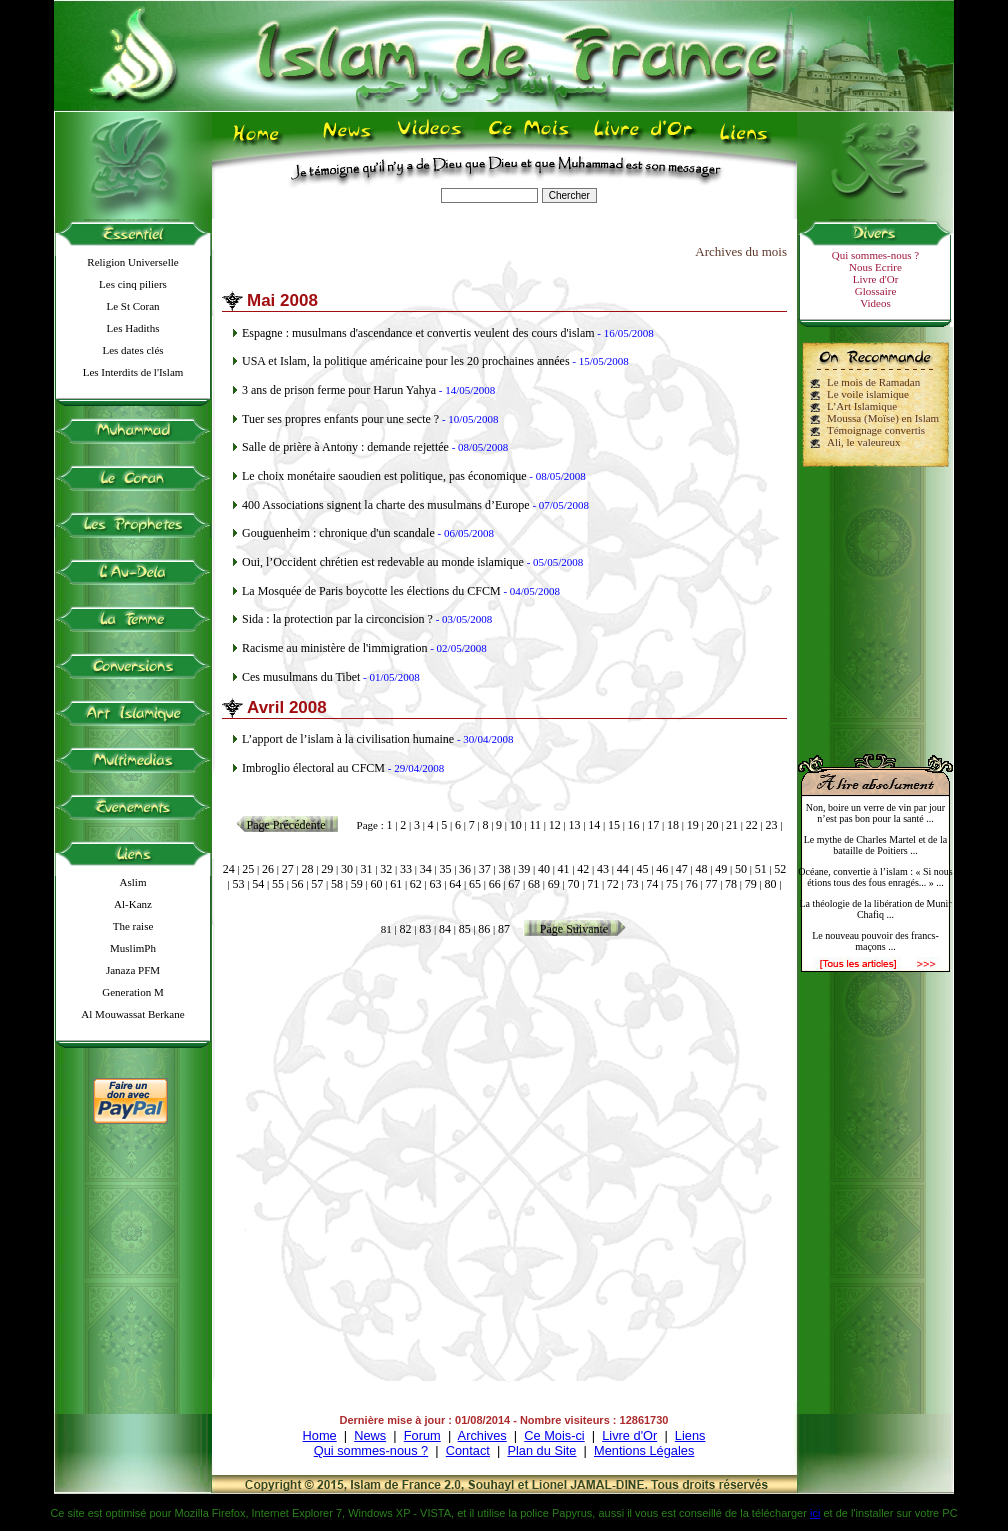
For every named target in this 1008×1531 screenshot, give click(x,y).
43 (603, 869)
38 (505, 869)
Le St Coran (132, 306)
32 (386, 869)
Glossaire (876, 291)
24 (229, 869)
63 (436, 884)
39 (524, 869)
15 (614, 825)
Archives (482, 1435)
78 (731, 884)
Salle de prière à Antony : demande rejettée (345, 447)
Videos (875, 303)
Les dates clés (132, 350)
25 (248, 869)
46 (662, 869)
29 (327, 869)
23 (772, 825)
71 (593, 884)
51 (761, 869)
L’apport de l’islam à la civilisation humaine (348, 739)
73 (633, 884)
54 (258, 884)
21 (732, 825)
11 (536, 825)
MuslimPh (133, 948)
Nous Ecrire (875, 267)
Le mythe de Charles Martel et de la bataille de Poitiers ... (876, 845)
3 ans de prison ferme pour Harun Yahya (339, 390)
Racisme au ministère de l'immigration (334, 648)
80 (770, 884)
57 (317, 884)
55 (278, 884)
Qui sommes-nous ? (875, 255)
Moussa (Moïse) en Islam (883, 418)
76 (692, 884)
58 (337, 884)
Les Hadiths (133, 328)
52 (780, 869)
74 (652, 884)
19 (693, 825)
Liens (690, 1435)
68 (534, 884)
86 (484, 929)
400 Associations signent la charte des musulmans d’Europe (386, 505)
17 (653, 825)
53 (239, 884)
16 (634, 825)
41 (564, 869)
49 (721, 869)
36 (465, 869)
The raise (133, 926)
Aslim (133, 882)
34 (426, 869)
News (370, 1435)
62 (416, 884)
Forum (422, 1435)
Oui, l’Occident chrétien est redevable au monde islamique (383, 562)
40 (544, 869)
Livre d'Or (876, 279)
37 (485, 869)
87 (504, 929)
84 (445, 929)
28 (307, 869)
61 (396, 884)
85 (465, 929)
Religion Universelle (132, 262)
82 (406, 929)
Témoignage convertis (876, 430)
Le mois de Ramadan (873, 382)
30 (347, 869)
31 (367, 869)
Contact (468, 1450)
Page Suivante (574, 929)
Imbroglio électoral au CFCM (313, 768)
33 (406, 869)
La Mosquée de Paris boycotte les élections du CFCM (371, 591)
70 (573, 884)
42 (583, 869)
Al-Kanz (133, 904)
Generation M (132, 992)
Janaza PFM (133, 970)
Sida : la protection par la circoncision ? (337, 619)
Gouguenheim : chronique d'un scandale (338, 533)
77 (711, 884)
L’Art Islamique (862, 406)
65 (475, 884)
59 (357, 884)
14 (594, 825)
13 (574, 825)
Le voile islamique (868, 394)
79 (751, 884)
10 (516, 825)
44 (623, 869)
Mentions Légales (644, 1450)
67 (514, 884)
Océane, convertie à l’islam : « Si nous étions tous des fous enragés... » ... (875, 877)
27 (288, 869)
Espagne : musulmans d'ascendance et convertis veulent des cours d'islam (418, 333)
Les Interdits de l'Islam (133, 372)
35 (445, 869)
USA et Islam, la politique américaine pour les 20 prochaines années (406, 361)
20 (712, 825)
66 (495, 884)
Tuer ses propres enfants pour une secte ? (340, 419)
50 (741, 869)
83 (425, 929)
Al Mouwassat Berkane (132, 1014)
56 (298, 884)
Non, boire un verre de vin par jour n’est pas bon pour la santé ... (875, 813)
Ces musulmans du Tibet (301, 677)
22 (752, 825)
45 (642, 869)
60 (376, 884)
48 (702, 869)
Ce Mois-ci (554, 1435)
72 (613, 884)
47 (682, 869)
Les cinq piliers (133, 284)
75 (672, 884)
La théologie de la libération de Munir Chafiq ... (875, 909)
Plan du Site (541, 1450)
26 (268, 869)
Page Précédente (286, 825)
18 (673, 825)
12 (555, 825)
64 (455, 884)
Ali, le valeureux (864, 442)
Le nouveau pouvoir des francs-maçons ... (875, 941)
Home (320, 1435)
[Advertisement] (876, 602)
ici (815, 1513)
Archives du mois (741, 251)
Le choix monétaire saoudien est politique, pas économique (384, 476)
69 (554, 884)
